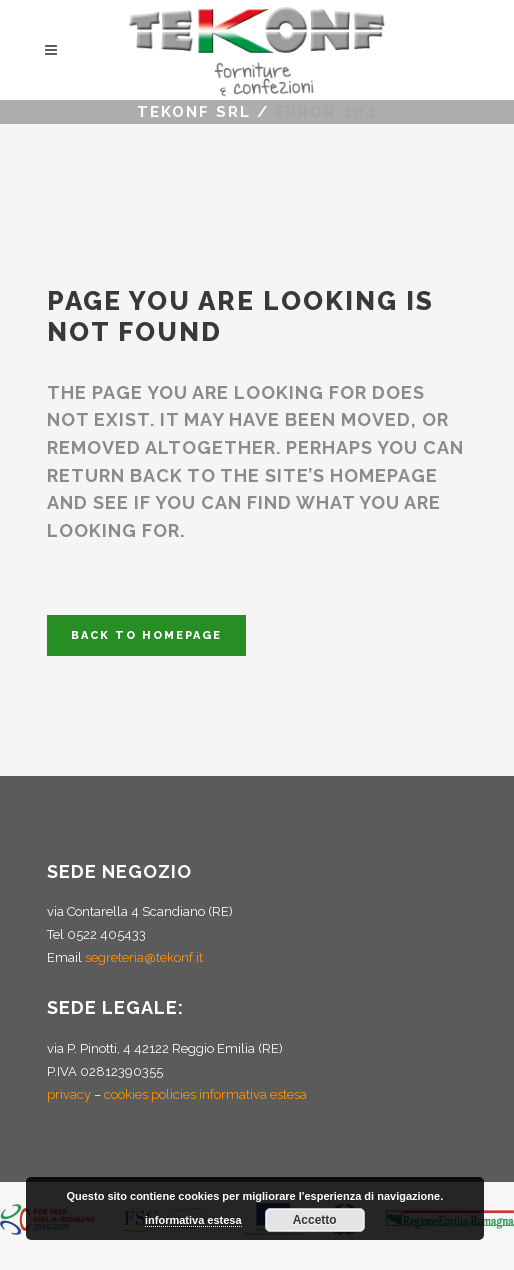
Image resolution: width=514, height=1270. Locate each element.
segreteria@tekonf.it (144, 957)
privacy (69, 1094)
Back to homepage (146, 635)
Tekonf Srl (194, 112)
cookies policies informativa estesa (205, 1094)
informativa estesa (193, 1220)
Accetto (315, 1220)
